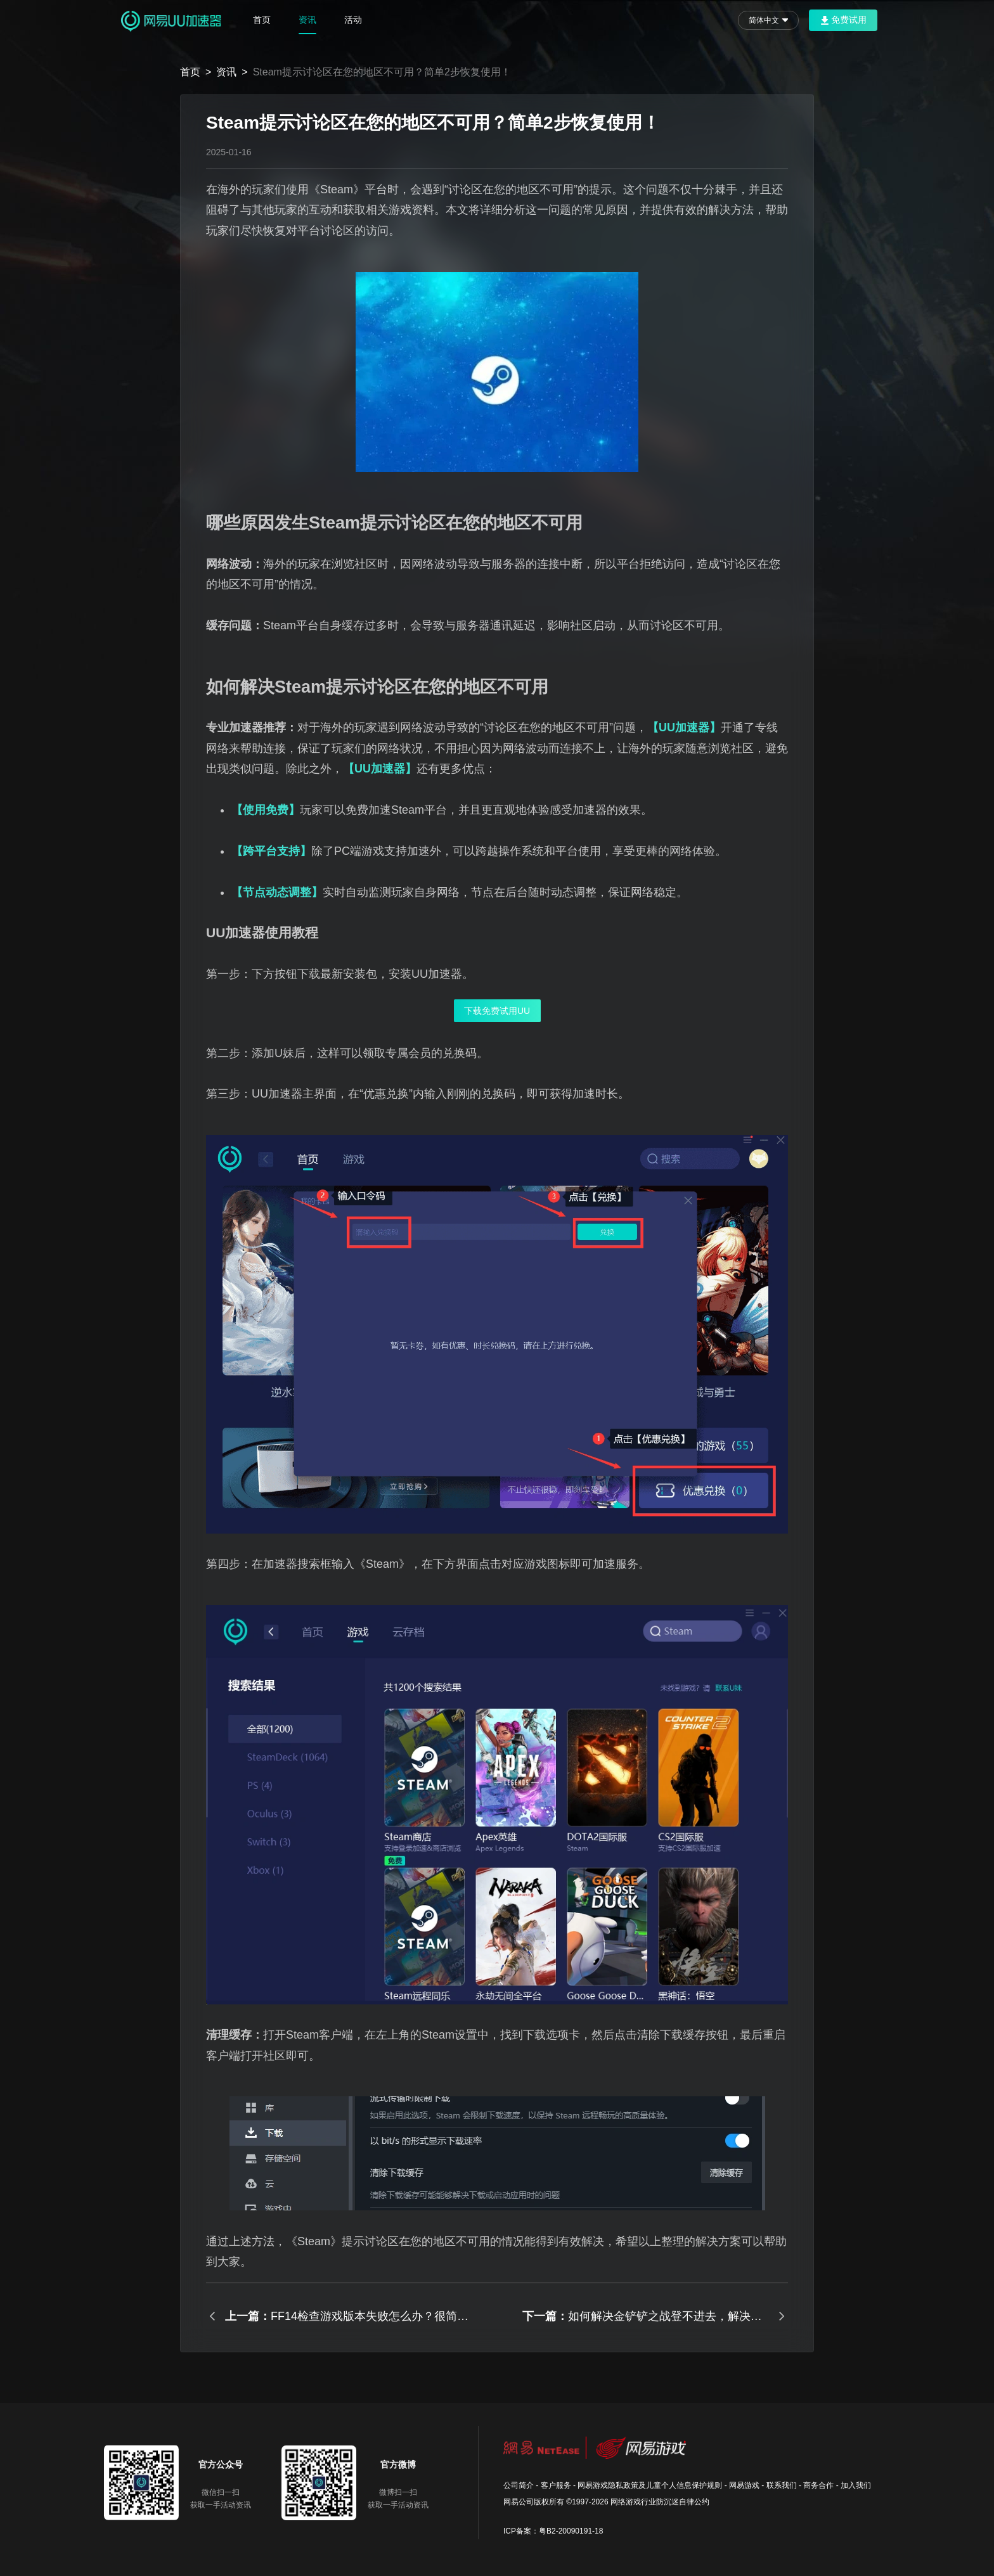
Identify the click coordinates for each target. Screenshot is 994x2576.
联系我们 (781, 2485)
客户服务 (556, 2485)
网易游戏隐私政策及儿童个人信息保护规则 (650, 2485)
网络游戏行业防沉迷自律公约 (659, 2501)
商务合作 (818, 2485)
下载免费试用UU (497, 1011)
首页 (262, 20)
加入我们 (856, 2485)
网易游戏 (744, 2485)
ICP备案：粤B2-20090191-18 (553, 2531)
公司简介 (518, 2485)
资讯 (307, 20)
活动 (353, 20)
